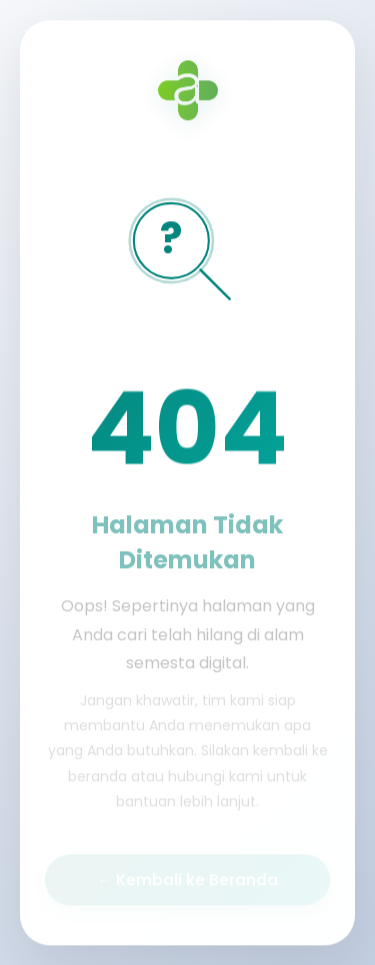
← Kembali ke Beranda (187, 880)
